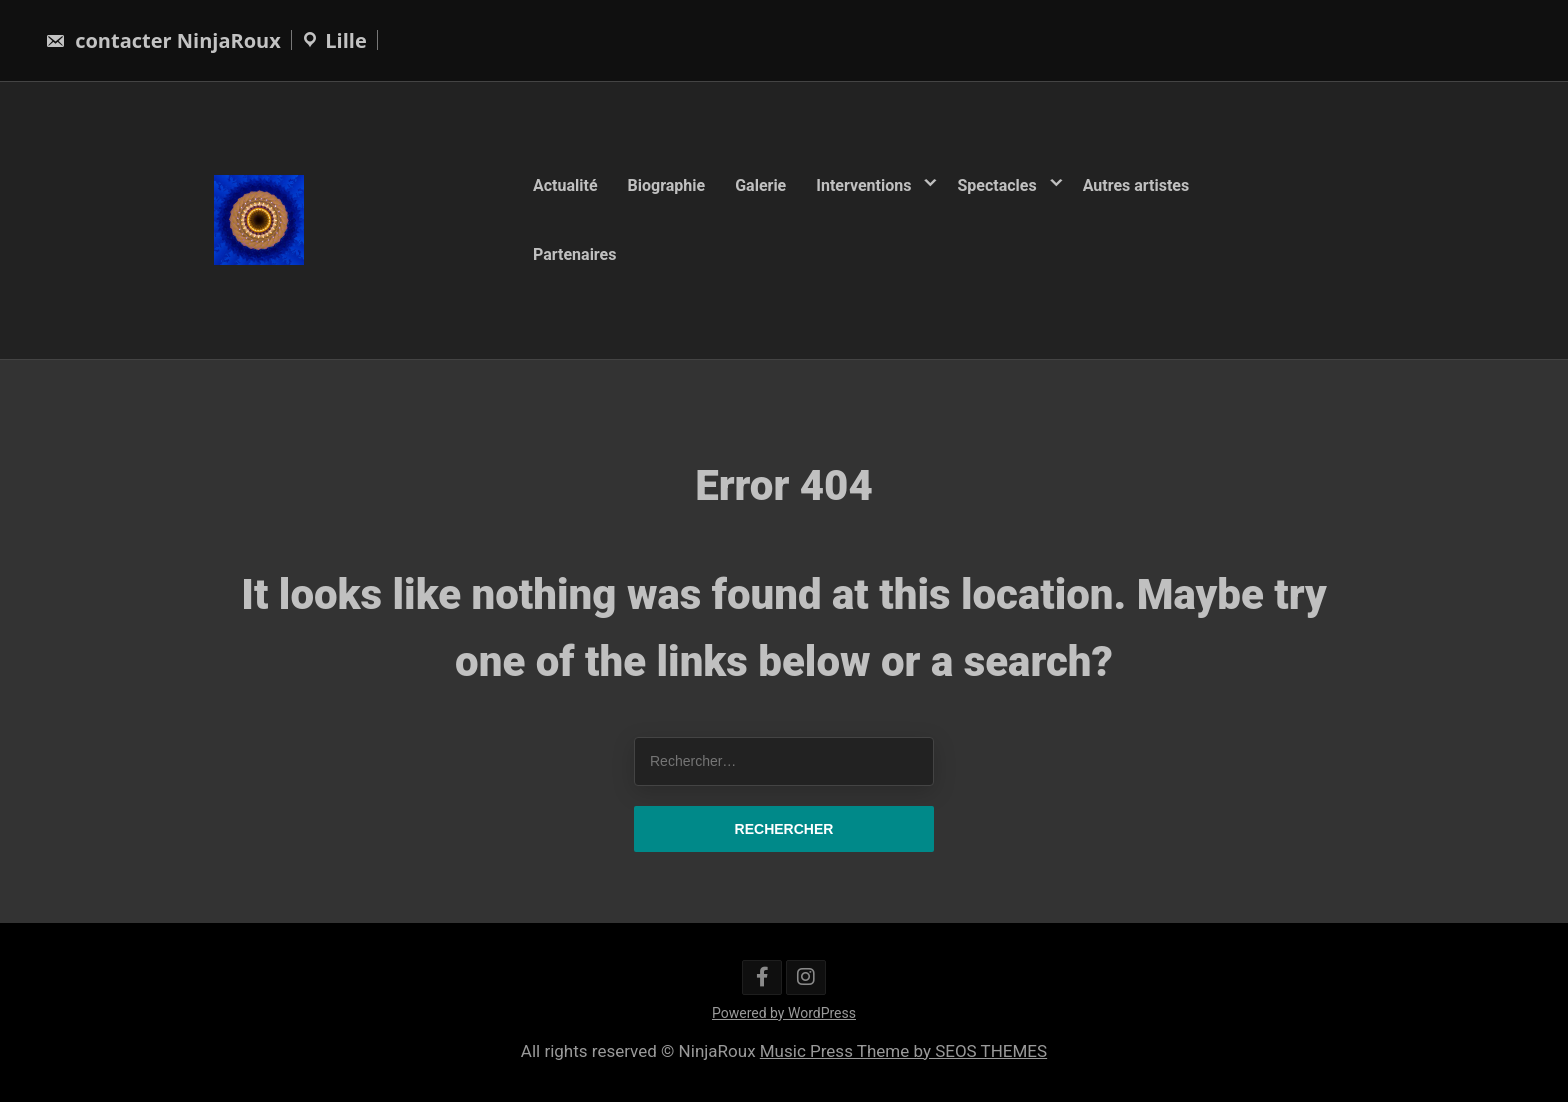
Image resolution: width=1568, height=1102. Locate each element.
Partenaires (574, 253)
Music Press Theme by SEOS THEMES (903, 1051)
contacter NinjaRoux (163, 40)
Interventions (863, 185)
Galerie (760, 185)
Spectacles (996, 185)
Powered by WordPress (784, 1013)
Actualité (565, 185)
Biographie (667, 185)
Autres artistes (1136, 185)
